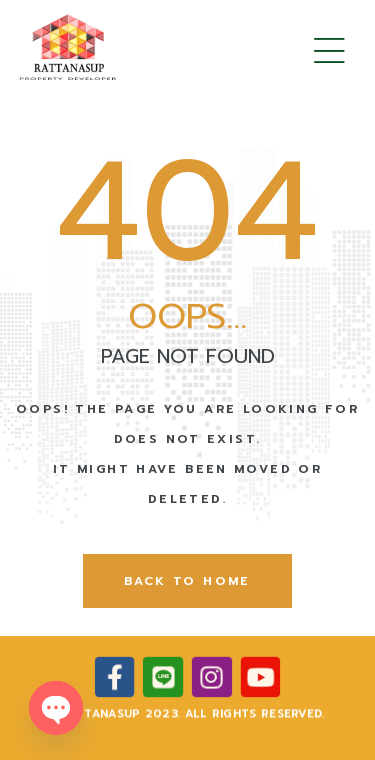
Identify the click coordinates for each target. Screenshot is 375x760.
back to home (187, 581)
